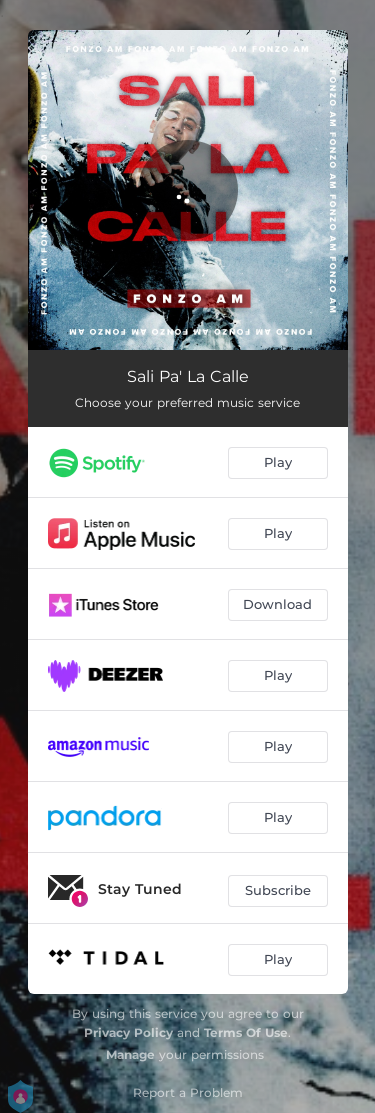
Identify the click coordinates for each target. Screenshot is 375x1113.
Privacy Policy (128, 1032)
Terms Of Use (246, 1032)
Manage (130, 1054)
